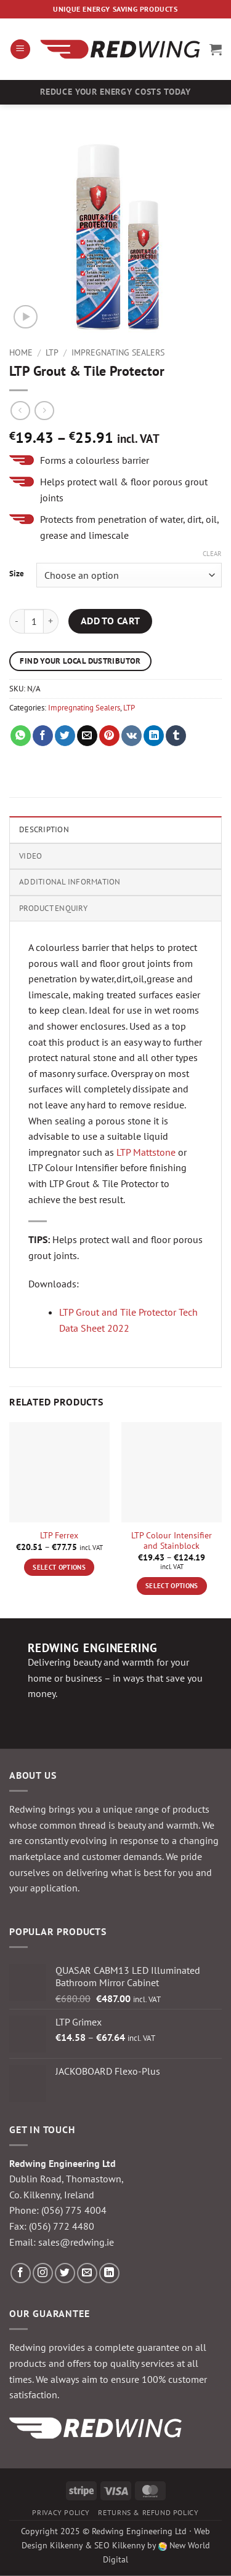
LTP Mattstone (146, 1152)
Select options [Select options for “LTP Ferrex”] (59, 1567)
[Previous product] (44, 410)
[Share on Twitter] (65, 735)
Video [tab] (30, 856)
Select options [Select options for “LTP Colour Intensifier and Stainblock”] (171, 1585)
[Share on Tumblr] (176, 735)
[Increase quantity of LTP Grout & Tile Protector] (51, 621)
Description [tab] (44, 829)
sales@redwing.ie (76, 2242)
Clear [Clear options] (212, 553)
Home (21, 352)
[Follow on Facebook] (20, 2273)
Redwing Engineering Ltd (139, 2531)
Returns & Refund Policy (148, 2512)
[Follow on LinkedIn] (109, 2273)
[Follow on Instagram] (43, 2273)
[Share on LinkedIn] (154, 735)
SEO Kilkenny (119, 2545)
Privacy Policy (61, 2512)
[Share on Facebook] (43, 735)
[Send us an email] (87, 2273)
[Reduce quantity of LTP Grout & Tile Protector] (16, 621)
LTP (52, 352)
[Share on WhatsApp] (20, 735)
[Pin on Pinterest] (109, 735)
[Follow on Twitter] (65, 2273)
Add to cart (110, 620)
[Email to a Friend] (87, 735)
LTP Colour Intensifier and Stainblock (171, 1541)
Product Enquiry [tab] (53, 908)
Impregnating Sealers (117, 352)
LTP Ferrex (59, 1535)
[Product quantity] (34, 621)
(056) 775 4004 (74, 2210)
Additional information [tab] (70, 882)
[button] (20, 49)
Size (16, 574)
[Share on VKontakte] (131, 735)
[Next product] (20, 410)
